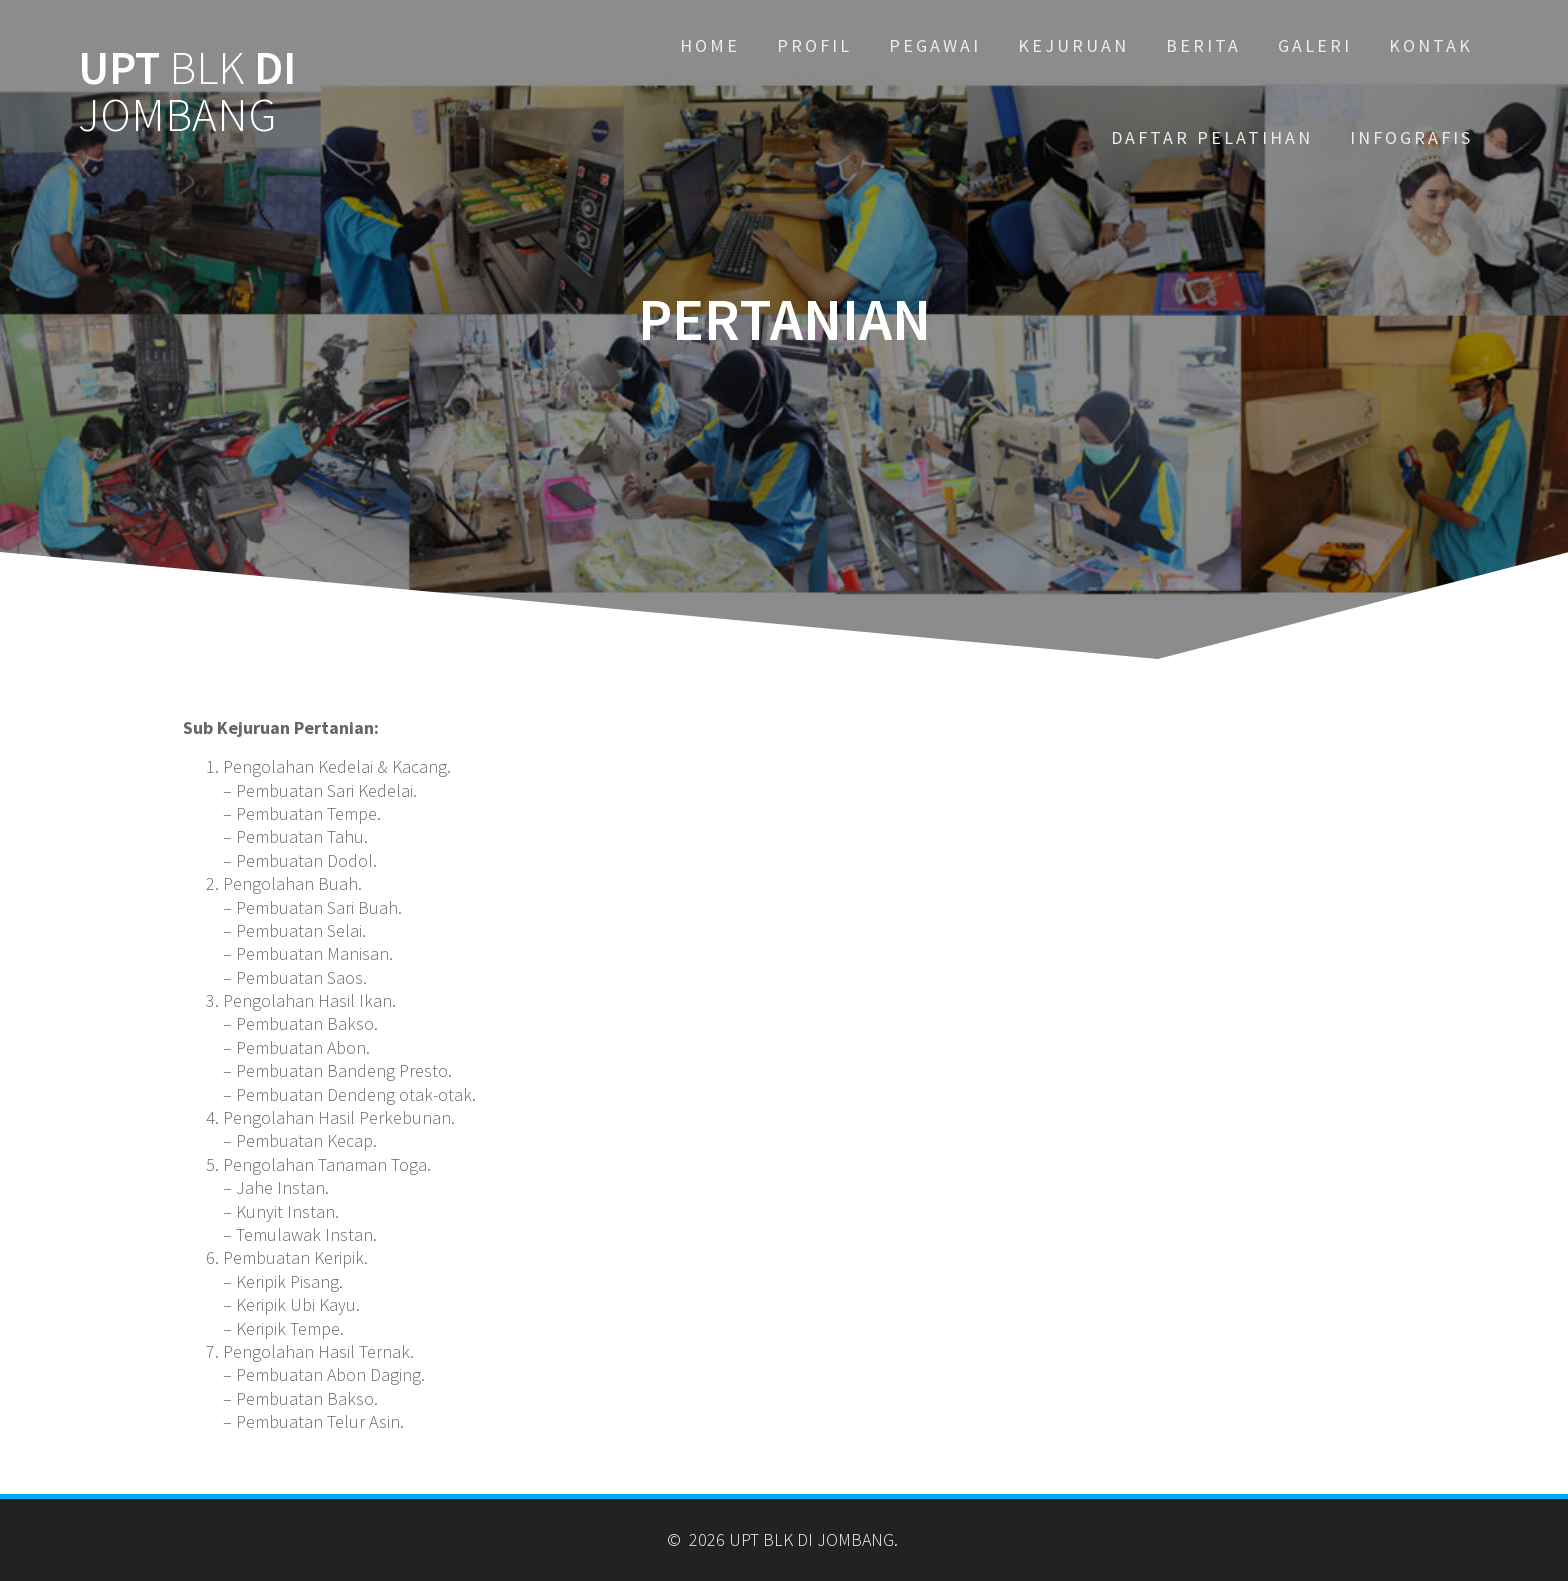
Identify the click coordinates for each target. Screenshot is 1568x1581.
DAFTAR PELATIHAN (1212, 137)
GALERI (1315, 45)
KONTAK (1431, 45)
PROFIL (814, 45)
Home (710, 45)
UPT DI (187, 92)
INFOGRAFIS (1411, 137)
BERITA (1203, 45)
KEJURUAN (1073, 45)
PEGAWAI (935, 45)
